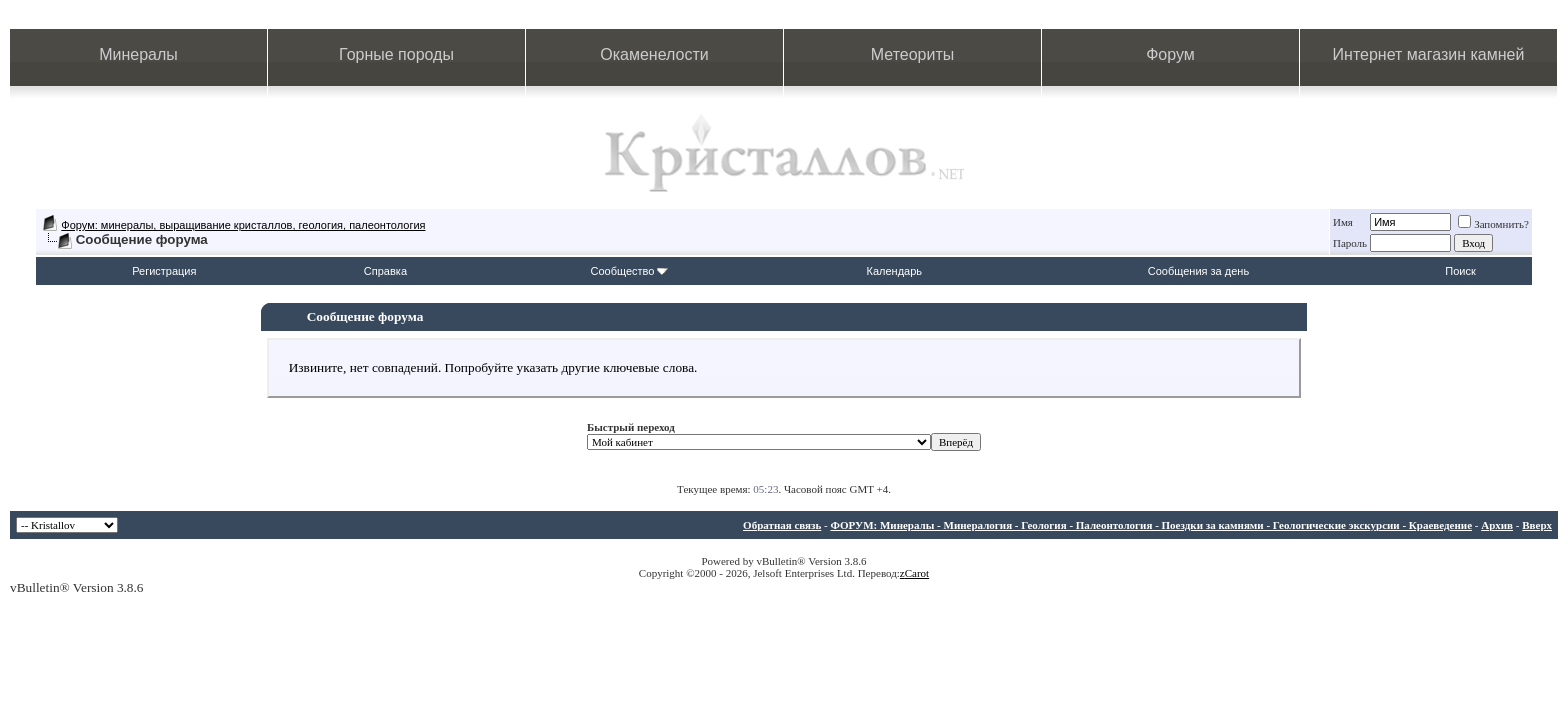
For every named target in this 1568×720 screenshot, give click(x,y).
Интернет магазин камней (1429, 54)
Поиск (1460, 271)
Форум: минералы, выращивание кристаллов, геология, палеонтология (243, 225)
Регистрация (164, 271)
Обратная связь (782, 525)
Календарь (895, 271)
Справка (385, 271)
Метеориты (912, 54)
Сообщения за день (1198, 271)
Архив (1497, 525)
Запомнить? (1493, 224)
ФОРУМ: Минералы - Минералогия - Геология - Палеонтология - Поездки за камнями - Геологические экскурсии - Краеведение (1151, 525)
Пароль (1350, 243)
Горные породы (396, 54)
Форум (1170, 54)
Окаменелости (654, 54)
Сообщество (629, 271)
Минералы (138, 54)
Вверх (1537, 525)
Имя (1343, 222)
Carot (917, 573)
